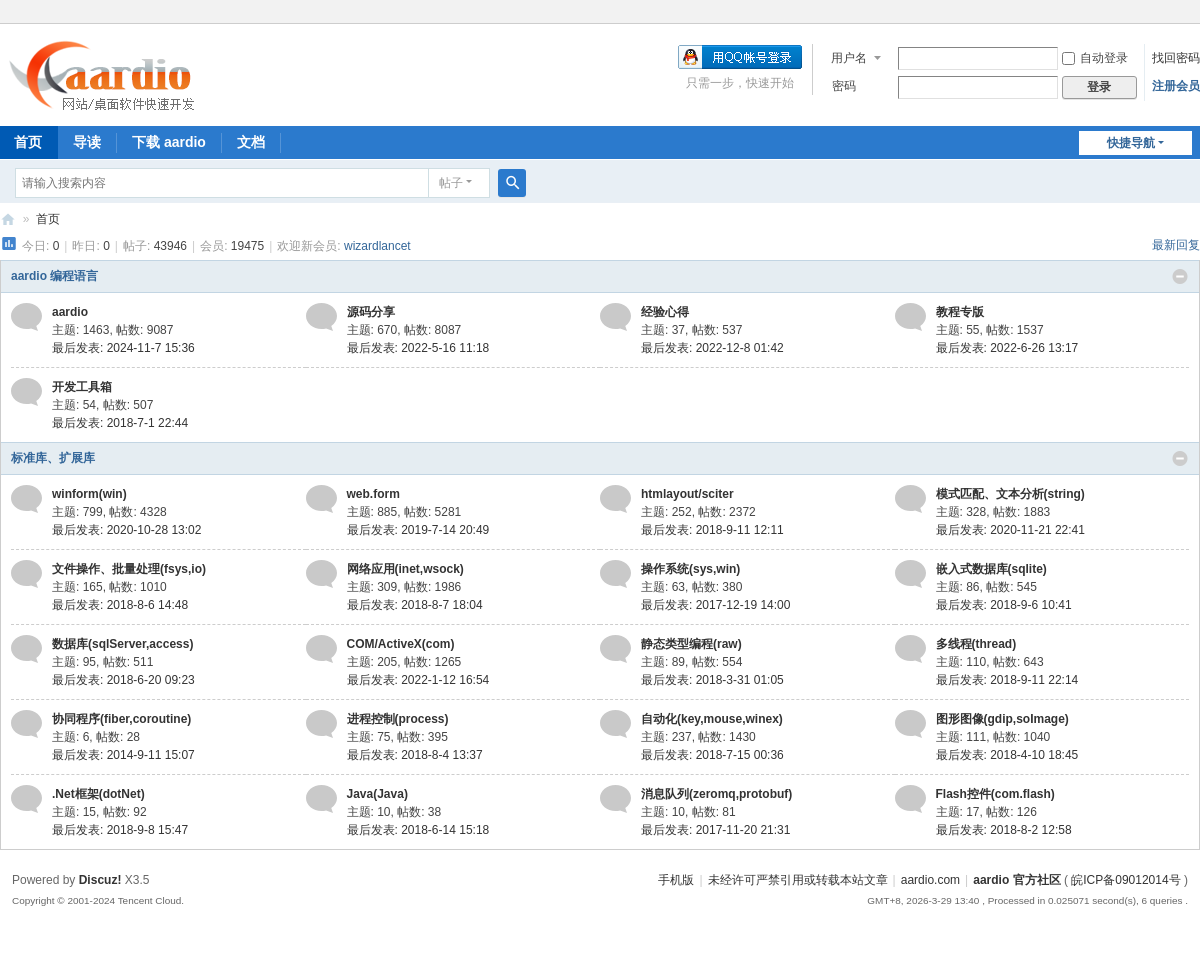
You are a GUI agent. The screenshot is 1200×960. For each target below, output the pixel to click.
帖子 (451, 183)
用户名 (849, 58)
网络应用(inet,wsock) (405, 569)
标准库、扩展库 (53, 458)
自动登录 (1095, 58)
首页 (48, 219)
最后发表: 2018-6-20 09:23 (123, 680)
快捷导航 (1131, 143)
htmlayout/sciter (687, 494)
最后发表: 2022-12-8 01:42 (712, 348)
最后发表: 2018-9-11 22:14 (1007, 680)
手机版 (676, 880)
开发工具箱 (82, 387)
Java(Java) (377, 794)
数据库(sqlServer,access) (122, 644)
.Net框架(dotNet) (98, 794)
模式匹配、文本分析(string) (1010, 494)
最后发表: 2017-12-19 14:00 (715, 605)
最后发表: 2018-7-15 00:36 (712, 755)
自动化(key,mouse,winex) (712, 719)
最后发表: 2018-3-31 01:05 (712, 680)
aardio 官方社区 (8, 219)
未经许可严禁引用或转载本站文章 (798, 880)
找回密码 (1176, 58)
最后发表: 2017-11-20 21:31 (715, 830)
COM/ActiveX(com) (401, 644)
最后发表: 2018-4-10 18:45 (1007, 755)
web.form (373, 494)
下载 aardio (169, 142)
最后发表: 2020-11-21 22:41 (1010, 530)
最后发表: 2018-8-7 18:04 (415, 605)
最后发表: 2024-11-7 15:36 (123, 348)
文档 (251, 142)
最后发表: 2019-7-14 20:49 (418, 530)
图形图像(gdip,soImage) (1002, 719)
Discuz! (100, 880)
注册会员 (1176, 86)
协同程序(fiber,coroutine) (121, 719)
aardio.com (930, 880)
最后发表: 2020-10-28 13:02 (126, 530)
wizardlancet (377, 246)
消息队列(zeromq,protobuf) (716, 794)
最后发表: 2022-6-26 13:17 (1007, 348)
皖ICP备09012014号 (1125, 880)
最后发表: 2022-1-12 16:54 (418, 680)
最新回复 (1176, 245)
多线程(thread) (976, 644)
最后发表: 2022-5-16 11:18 (418, 348)
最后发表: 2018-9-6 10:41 (1004, 605)
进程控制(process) (398, 719)
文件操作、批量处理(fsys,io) (129, 569)
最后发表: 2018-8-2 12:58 (1004, 830)
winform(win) (89, 494)
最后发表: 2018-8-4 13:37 (415, 755)
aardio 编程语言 (54, 276)
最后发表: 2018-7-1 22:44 (120, 423)
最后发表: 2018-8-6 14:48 (120, 605)
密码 (844, 86)
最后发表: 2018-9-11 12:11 (712, 530)
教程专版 (960, 312)
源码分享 (371, 312)
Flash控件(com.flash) (995, 794)
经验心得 (665, 312)
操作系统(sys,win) (690, 569)
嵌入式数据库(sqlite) (991, 569)
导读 (87, 142)
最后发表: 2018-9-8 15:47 (120, 830)
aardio (70, 312)
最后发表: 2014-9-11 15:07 (123, 755)
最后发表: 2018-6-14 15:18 (418, 830)
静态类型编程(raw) (691, 644)
